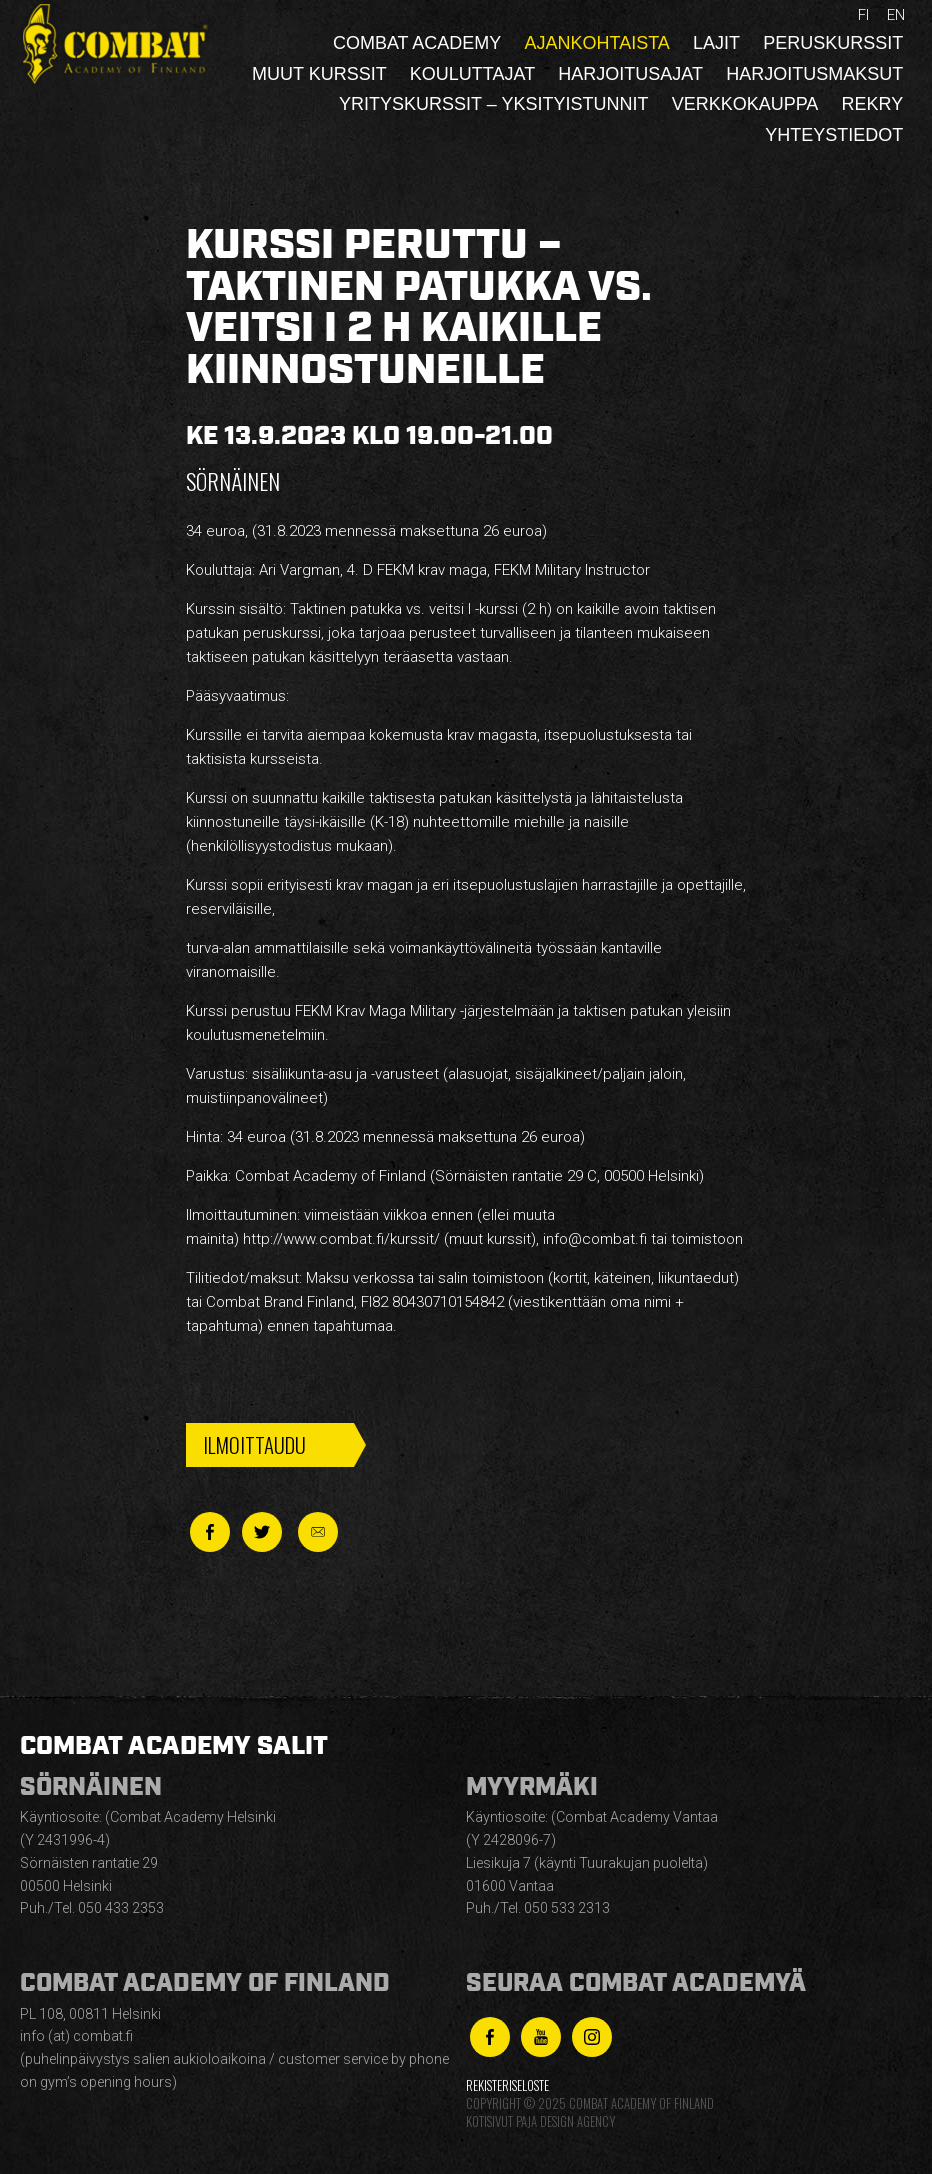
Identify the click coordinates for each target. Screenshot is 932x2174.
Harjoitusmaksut (814, 74)
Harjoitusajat (630, 74)
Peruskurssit (833, 43)
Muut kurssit (319, 74)
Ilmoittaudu (254, 1444)
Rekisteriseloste (507, 2085)
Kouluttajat (472, 74)
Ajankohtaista (596, 43)
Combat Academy (417, 43)
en (896, 15)
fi (863, 15)
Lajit (716, 43)
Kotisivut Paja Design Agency (540, 2121)
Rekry (873, 104)
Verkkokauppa (745, 104)
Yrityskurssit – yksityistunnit (493, 104)
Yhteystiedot (834, 135)
